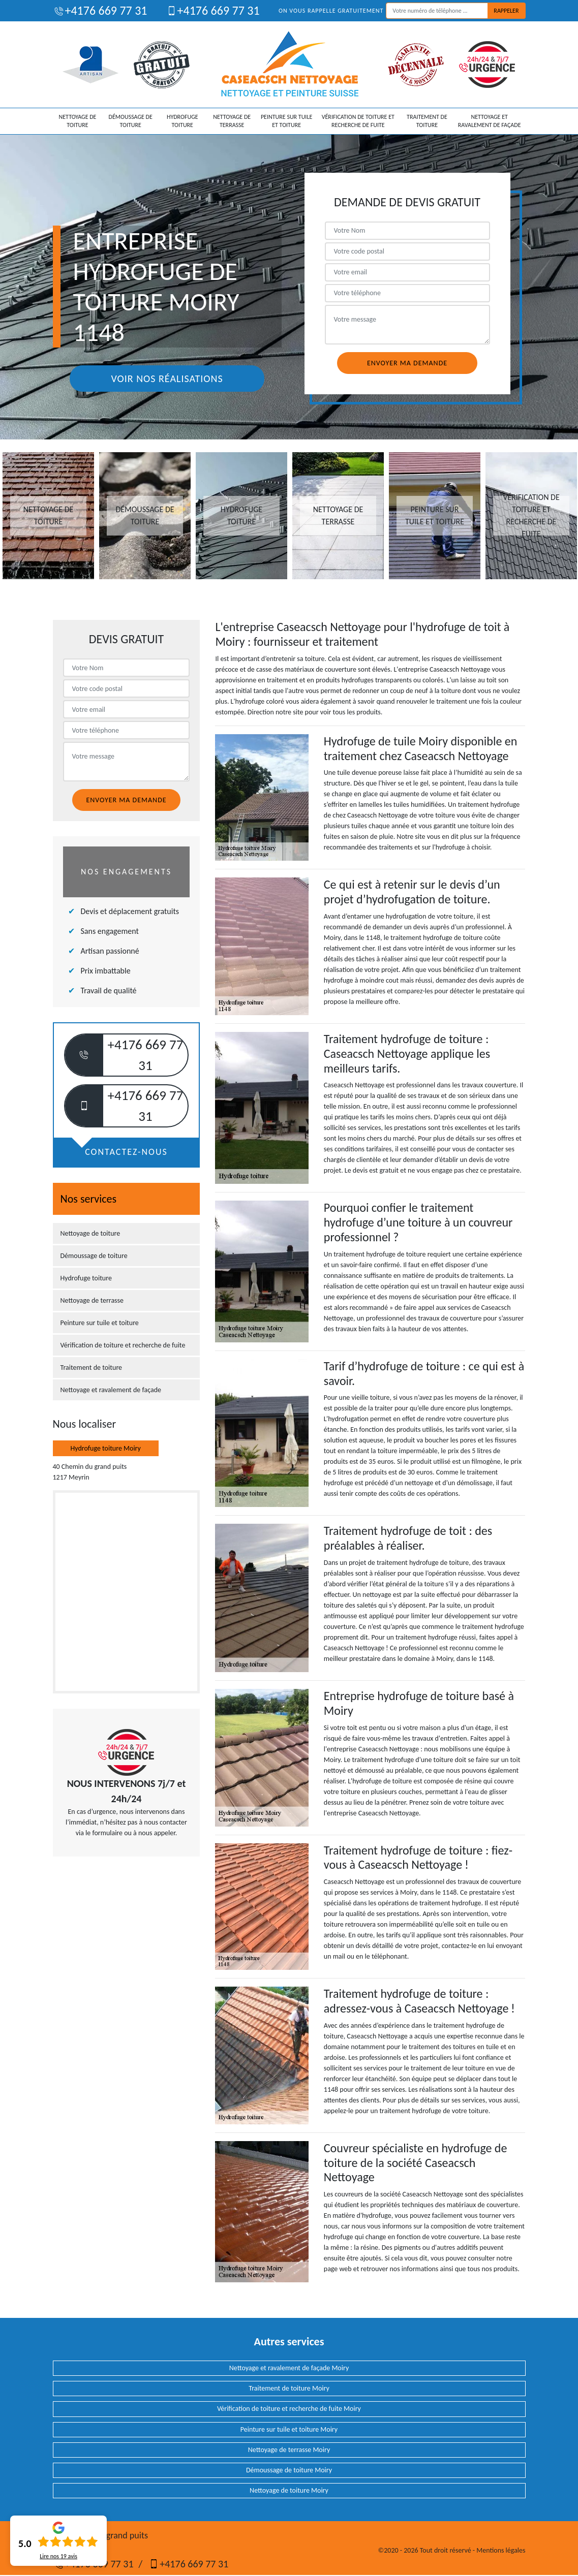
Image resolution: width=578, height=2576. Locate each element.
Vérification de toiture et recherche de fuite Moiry (289, 2408)
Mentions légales (500, 2550)
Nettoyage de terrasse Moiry (289, 2449)
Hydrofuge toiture (182, 121)
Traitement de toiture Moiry (289, 2388)
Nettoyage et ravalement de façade (489, 121)
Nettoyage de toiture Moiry (289, 2490)
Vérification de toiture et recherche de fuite (358, 121)
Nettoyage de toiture (78, 121)
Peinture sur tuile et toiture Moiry (289, 2429)
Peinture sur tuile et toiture (286, 121)
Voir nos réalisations (167, 378)
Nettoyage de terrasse (232, 121)
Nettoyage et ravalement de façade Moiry (289, 2368)
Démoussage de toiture (131, 121)
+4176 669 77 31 (100, 10)
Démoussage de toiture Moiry (289, 2470)
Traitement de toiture (427, 121)
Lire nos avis (58, 2556)
